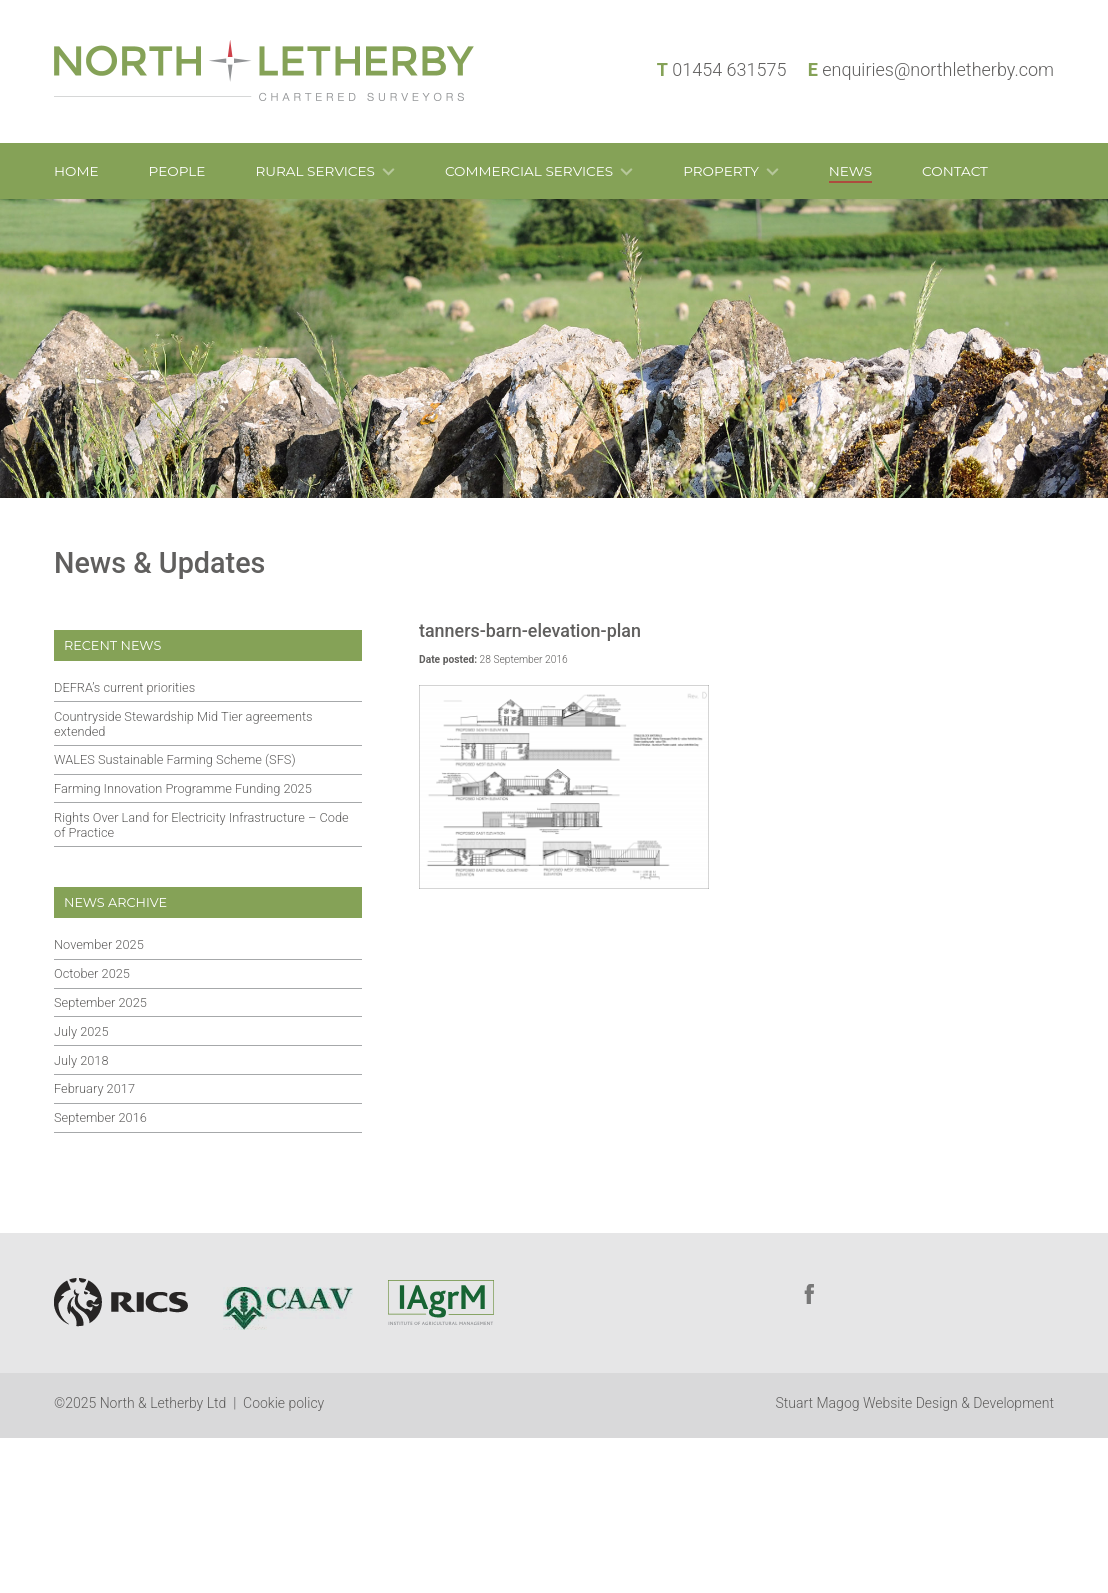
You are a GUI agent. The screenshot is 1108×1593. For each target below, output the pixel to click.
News (850, 171)
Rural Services (315, 171)
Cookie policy (283, 1403)
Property (721, 171)
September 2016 (100, 1117)
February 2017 (94, 1088)
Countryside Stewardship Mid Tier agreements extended (183, 724)
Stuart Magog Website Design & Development (915, 1403)
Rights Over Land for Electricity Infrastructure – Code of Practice (201, 825)
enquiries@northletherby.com (938, 69)
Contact (955, 171)
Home (76, 171)
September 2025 (100, 1002)
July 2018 (81, 1060)
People (177, 171)
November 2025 (99, 944)
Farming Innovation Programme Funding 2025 (183, 788)
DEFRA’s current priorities (124, 687)
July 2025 (81, 1031)
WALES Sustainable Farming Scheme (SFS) (175, 759)
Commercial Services (529, 171)
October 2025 (92, 973)
